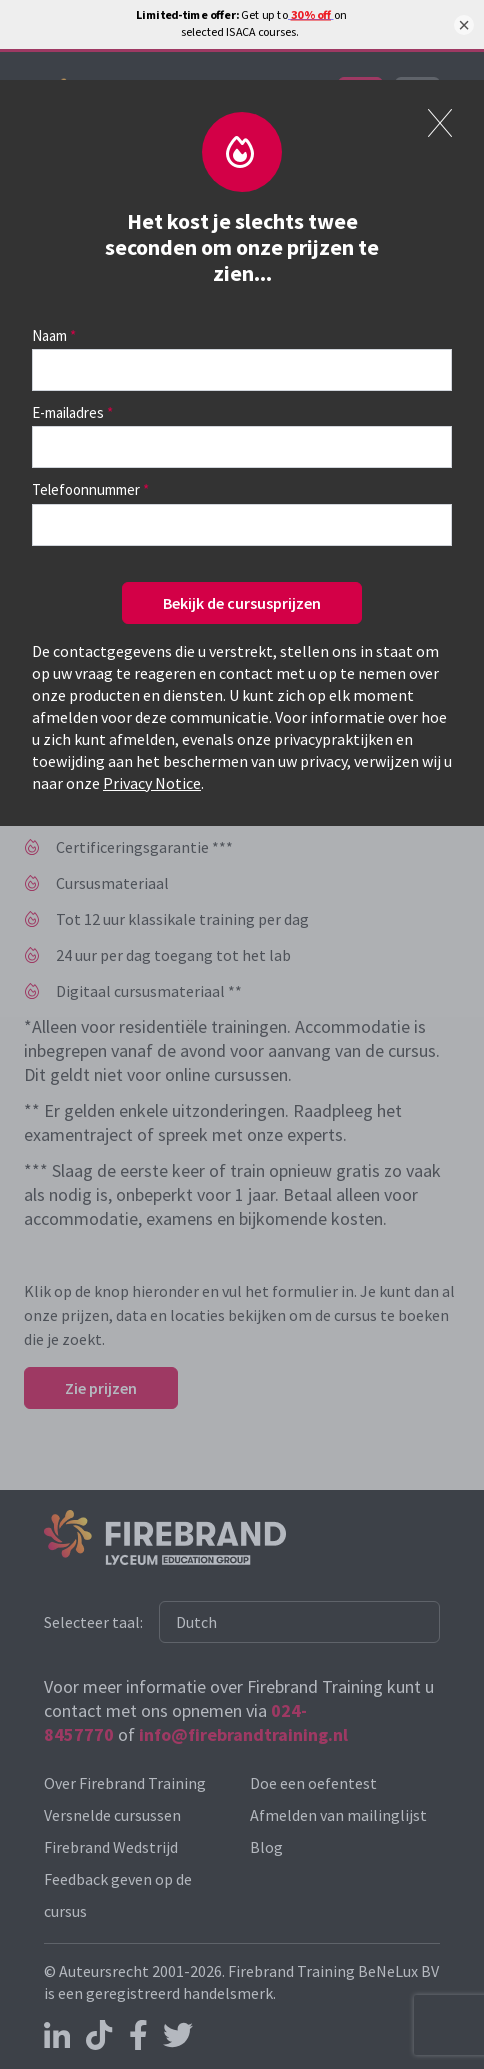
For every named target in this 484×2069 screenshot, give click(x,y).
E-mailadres (68, 412)
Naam (49, 335)
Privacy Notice (152, 783)
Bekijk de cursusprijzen (242, 603)
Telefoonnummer (86, 489)
